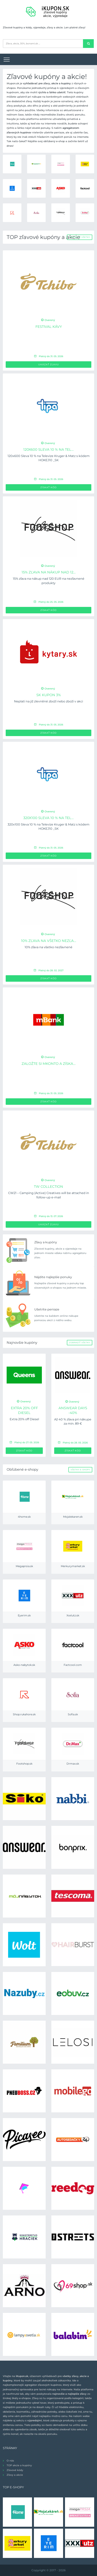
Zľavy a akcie (15, 2474)
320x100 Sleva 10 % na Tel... (48, 818)
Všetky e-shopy (80, 1469)
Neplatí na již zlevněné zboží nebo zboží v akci (48, 701)
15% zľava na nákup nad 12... (49, 572)
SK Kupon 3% (48, 695)
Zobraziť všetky (79, 237)
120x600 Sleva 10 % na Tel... (48, 449)
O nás (10, 2460)
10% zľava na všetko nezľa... (48, 941)
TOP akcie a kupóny (19, 2465)
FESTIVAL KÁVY (48, 327)
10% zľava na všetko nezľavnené (48, 947)
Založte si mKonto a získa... (49, 1064)
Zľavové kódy (15, 2470)
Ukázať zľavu (48, 364)
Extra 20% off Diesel (24, 1419)
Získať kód (48, 487)
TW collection (48, 1187)
